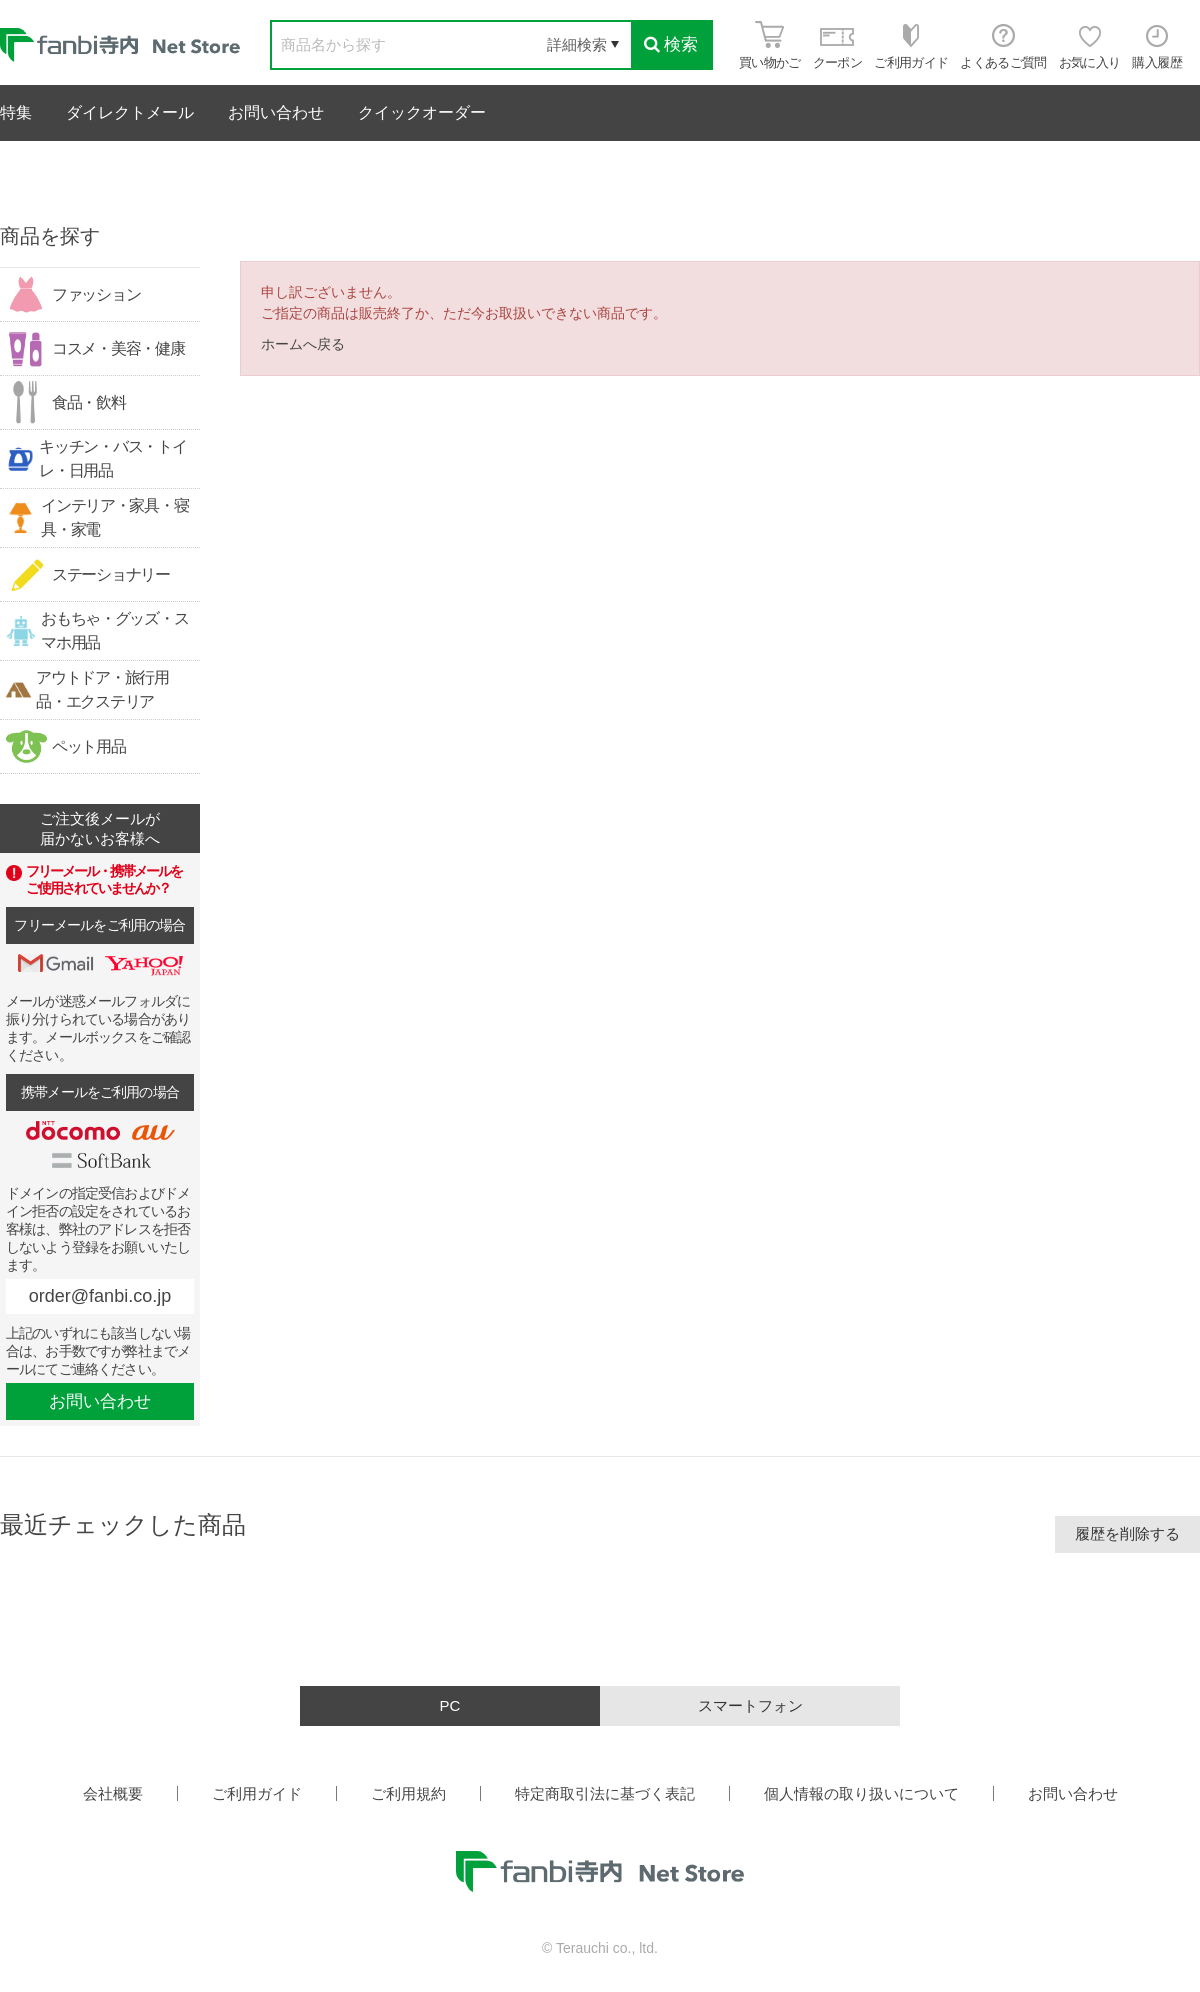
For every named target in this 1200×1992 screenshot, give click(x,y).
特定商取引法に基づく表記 (605, 1793)
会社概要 (113, 1793)
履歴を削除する (1127, 1533)
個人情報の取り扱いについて (861, 1793)
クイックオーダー (422, 112)
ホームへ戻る (303, 344)
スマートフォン (750, 1705)
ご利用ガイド (257, 1793)
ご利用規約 (408, 1793)
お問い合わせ (276, 112)
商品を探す (50, 236)
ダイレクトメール (130, 112)
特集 (16, 112)
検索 (671, 44)
